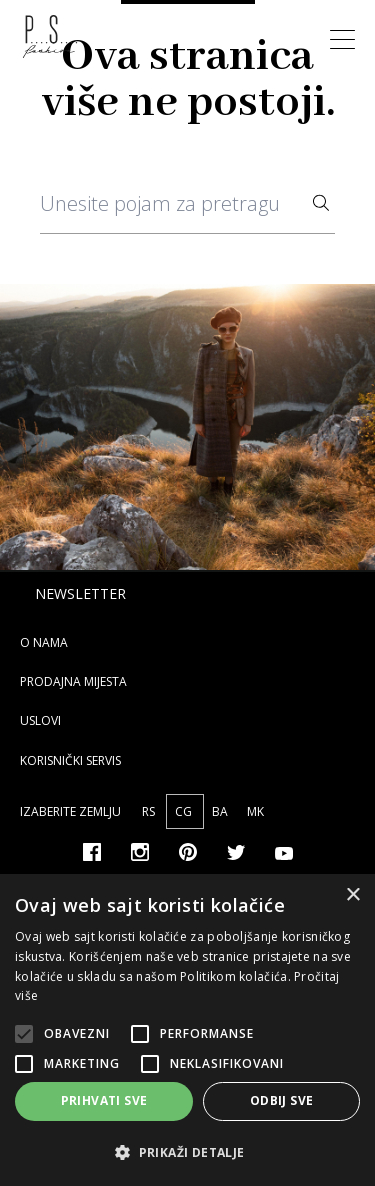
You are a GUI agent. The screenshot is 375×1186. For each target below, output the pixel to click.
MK (255, 811)
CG (185, 811)
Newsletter (80, 593)
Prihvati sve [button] (104, 1100)
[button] (187, 1152)
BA (221, 811)
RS (150, 811)
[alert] (187, 1030)
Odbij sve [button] (282, 1100)
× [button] (352, 895)
